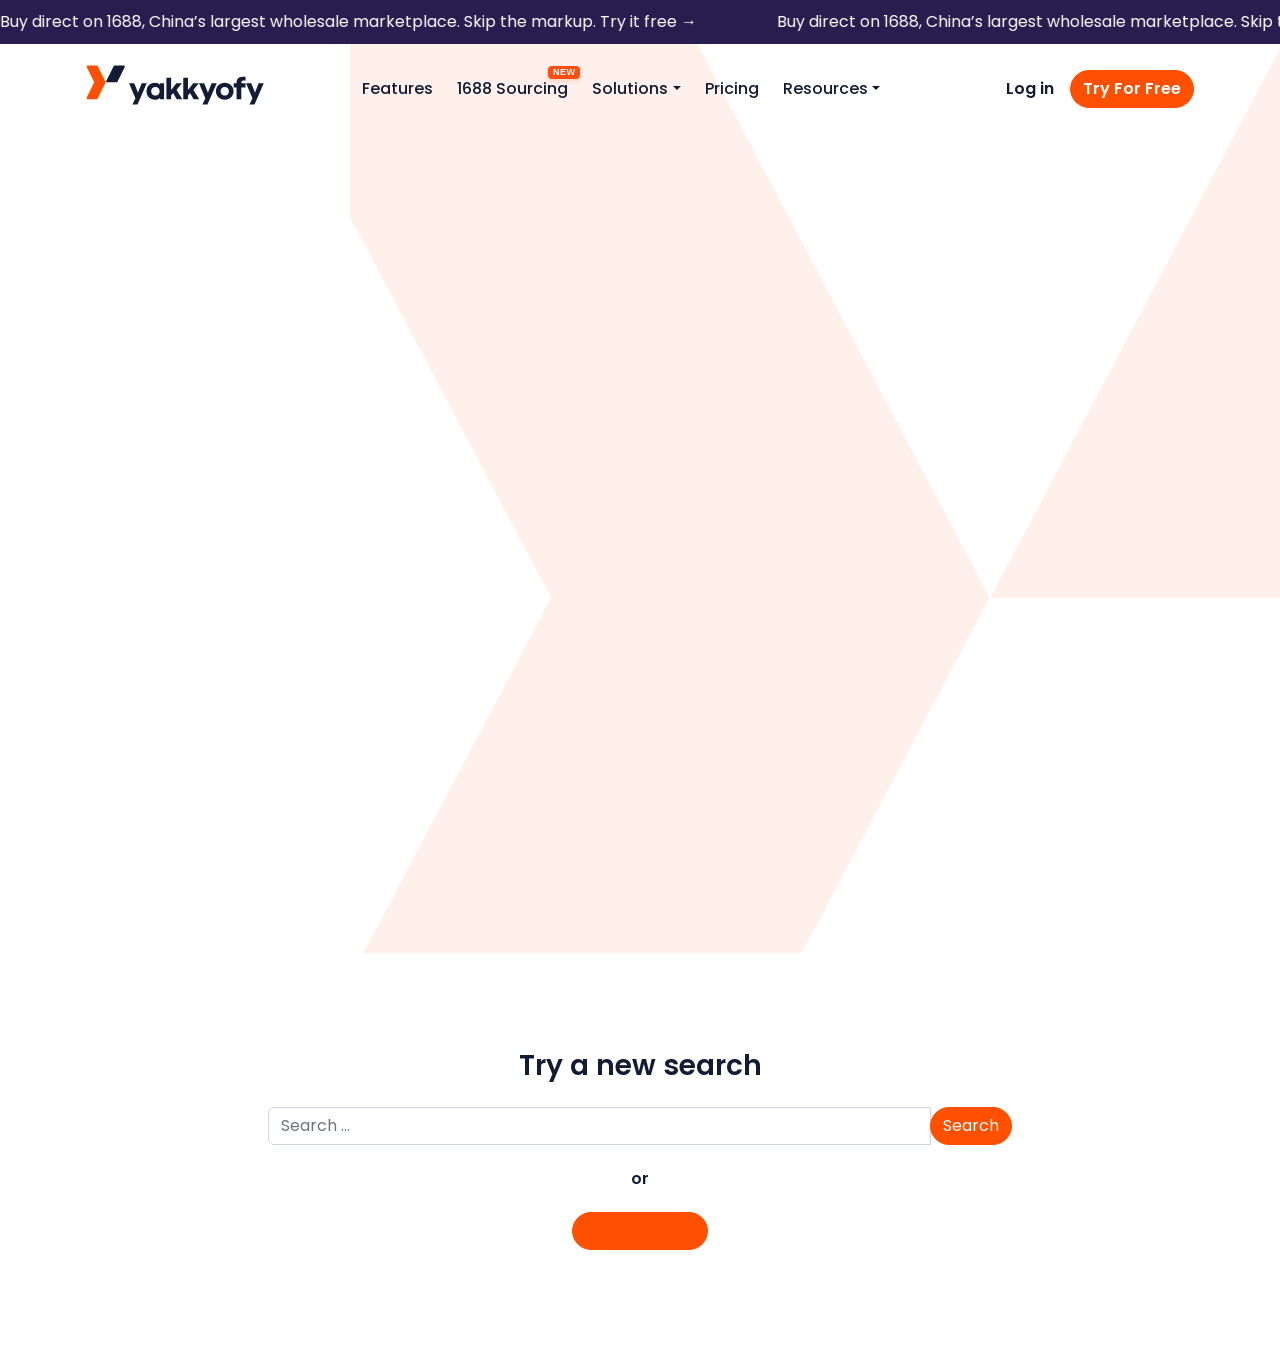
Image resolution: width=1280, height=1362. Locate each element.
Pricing (732, 88)
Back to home (640, 1230)
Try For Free (1132, 88)
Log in (1030, 88)
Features (397, 88)
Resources (825, 88)
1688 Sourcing (512, 88)
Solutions (630, 88)
